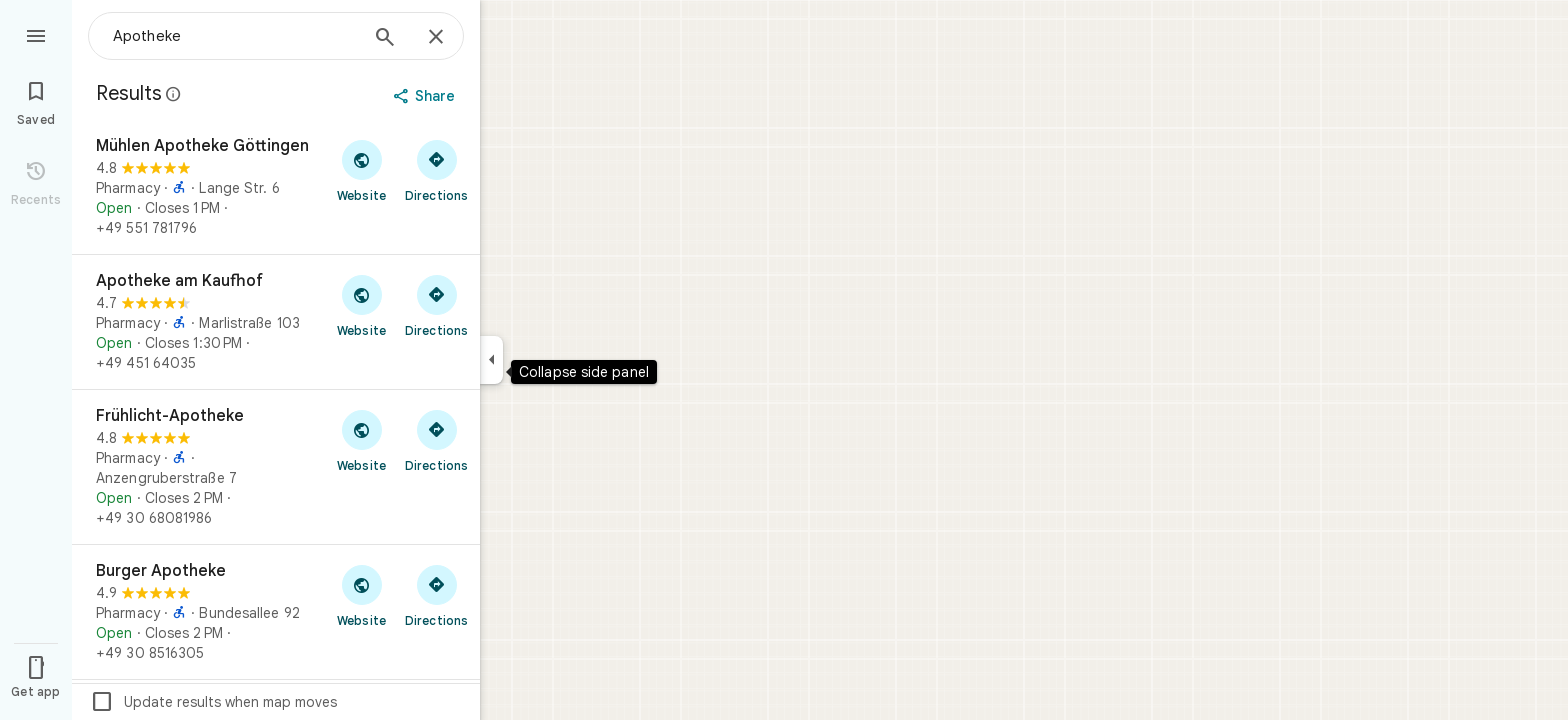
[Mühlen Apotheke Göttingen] (276, 187)
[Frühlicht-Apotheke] (276, 467)
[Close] (436, 38)
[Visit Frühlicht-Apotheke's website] (361, 440)
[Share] (426, 96)
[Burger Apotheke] (276, 612)
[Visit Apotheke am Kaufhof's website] (361, 305)
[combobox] (235, 36)
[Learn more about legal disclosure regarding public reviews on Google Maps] (174, 94)
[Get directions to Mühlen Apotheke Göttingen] (436, 170)
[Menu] (36, 34)
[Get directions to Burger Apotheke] (436, 595)
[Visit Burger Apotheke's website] (361, 595)
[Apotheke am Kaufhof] (276, 322)
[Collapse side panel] (491, 360)
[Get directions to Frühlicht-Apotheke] (436, 440)
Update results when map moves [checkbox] (213, 702)
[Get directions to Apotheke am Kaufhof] (436, 305)
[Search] (385, 39)
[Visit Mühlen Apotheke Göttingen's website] (361, 170)
